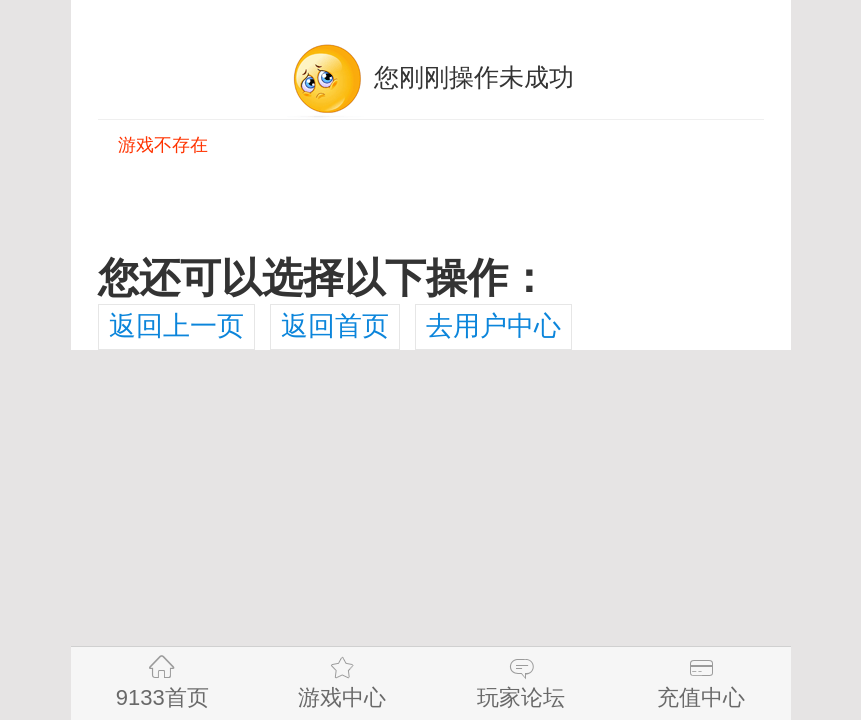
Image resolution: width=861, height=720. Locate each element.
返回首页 (335, 326)
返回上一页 (176, 326)
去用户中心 (493, 326)
